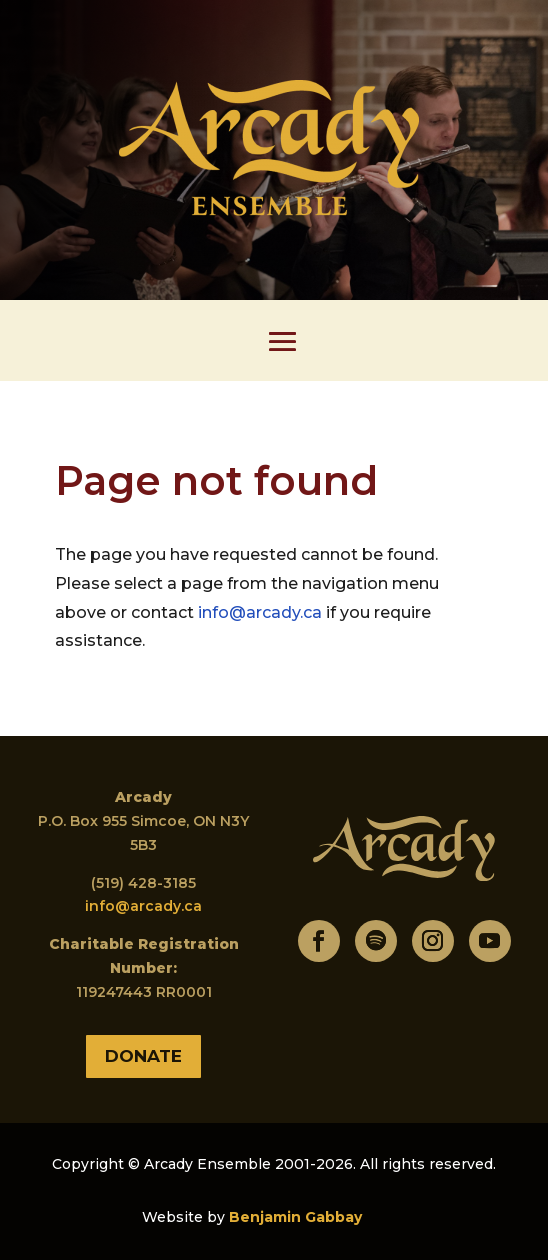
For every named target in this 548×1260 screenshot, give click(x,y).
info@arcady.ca (260, 612)
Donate (143, 1056)
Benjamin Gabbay (295, 1217)
